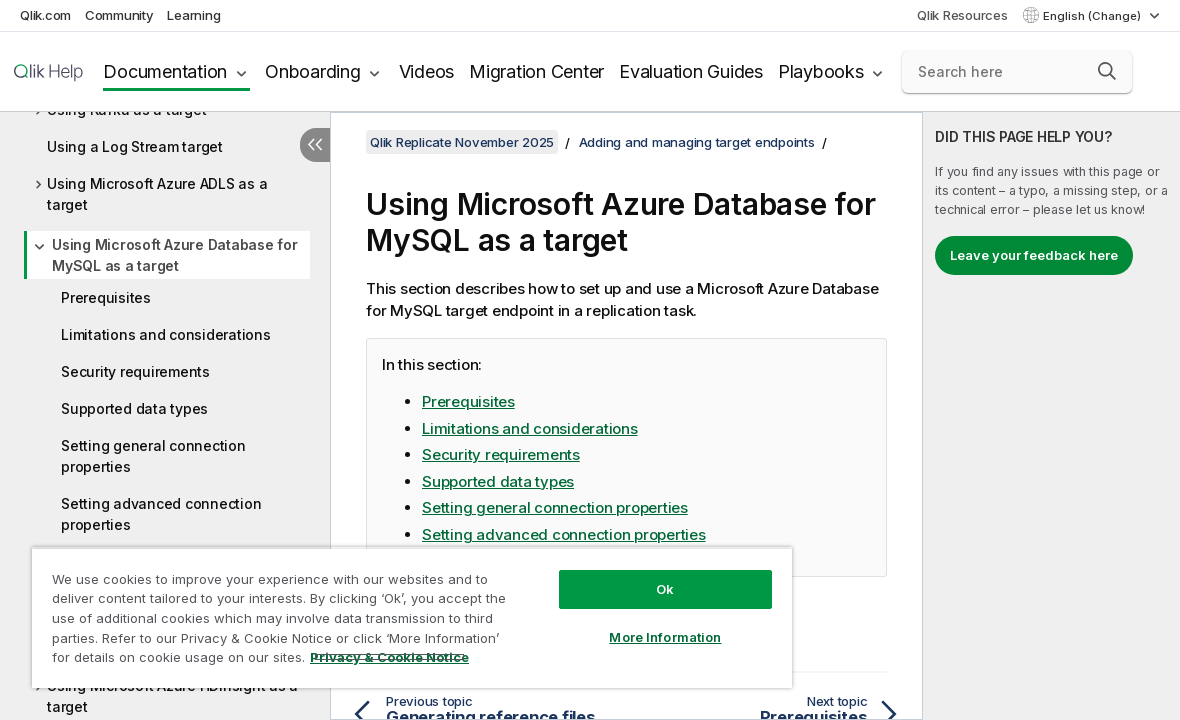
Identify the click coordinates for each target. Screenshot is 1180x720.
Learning (193, 15)
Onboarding (313, 71)
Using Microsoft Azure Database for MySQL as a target (175, 255)
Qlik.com (45, 15)
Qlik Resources (962, 15)
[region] (412, 617)
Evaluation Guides (691, 71)
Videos (427, 71)
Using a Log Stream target (135, 146)
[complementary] (1051, 416)
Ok (665, 589)
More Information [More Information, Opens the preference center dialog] (665, 637)
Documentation (165, 71)
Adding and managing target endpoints (697, 142)
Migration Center (536, 71)
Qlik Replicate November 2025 (462, 142)
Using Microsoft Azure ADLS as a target (157, 194)
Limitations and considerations (166, 334)
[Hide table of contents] (315, 145)
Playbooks (821, 71)
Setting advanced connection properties (161, 514)
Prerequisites (106, 297)
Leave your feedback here (1034, 255)
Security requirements (135, 371)
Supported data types (134, 408)
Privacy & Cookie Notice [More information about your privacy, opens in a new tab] (389, 657)
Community (119, 15)
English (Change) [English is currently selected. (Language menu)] (1093, 16)
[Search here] (1017, 72)
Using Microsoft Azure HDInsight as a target (172, 696)
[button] (1107, 71)
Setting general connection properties (153, 456)
